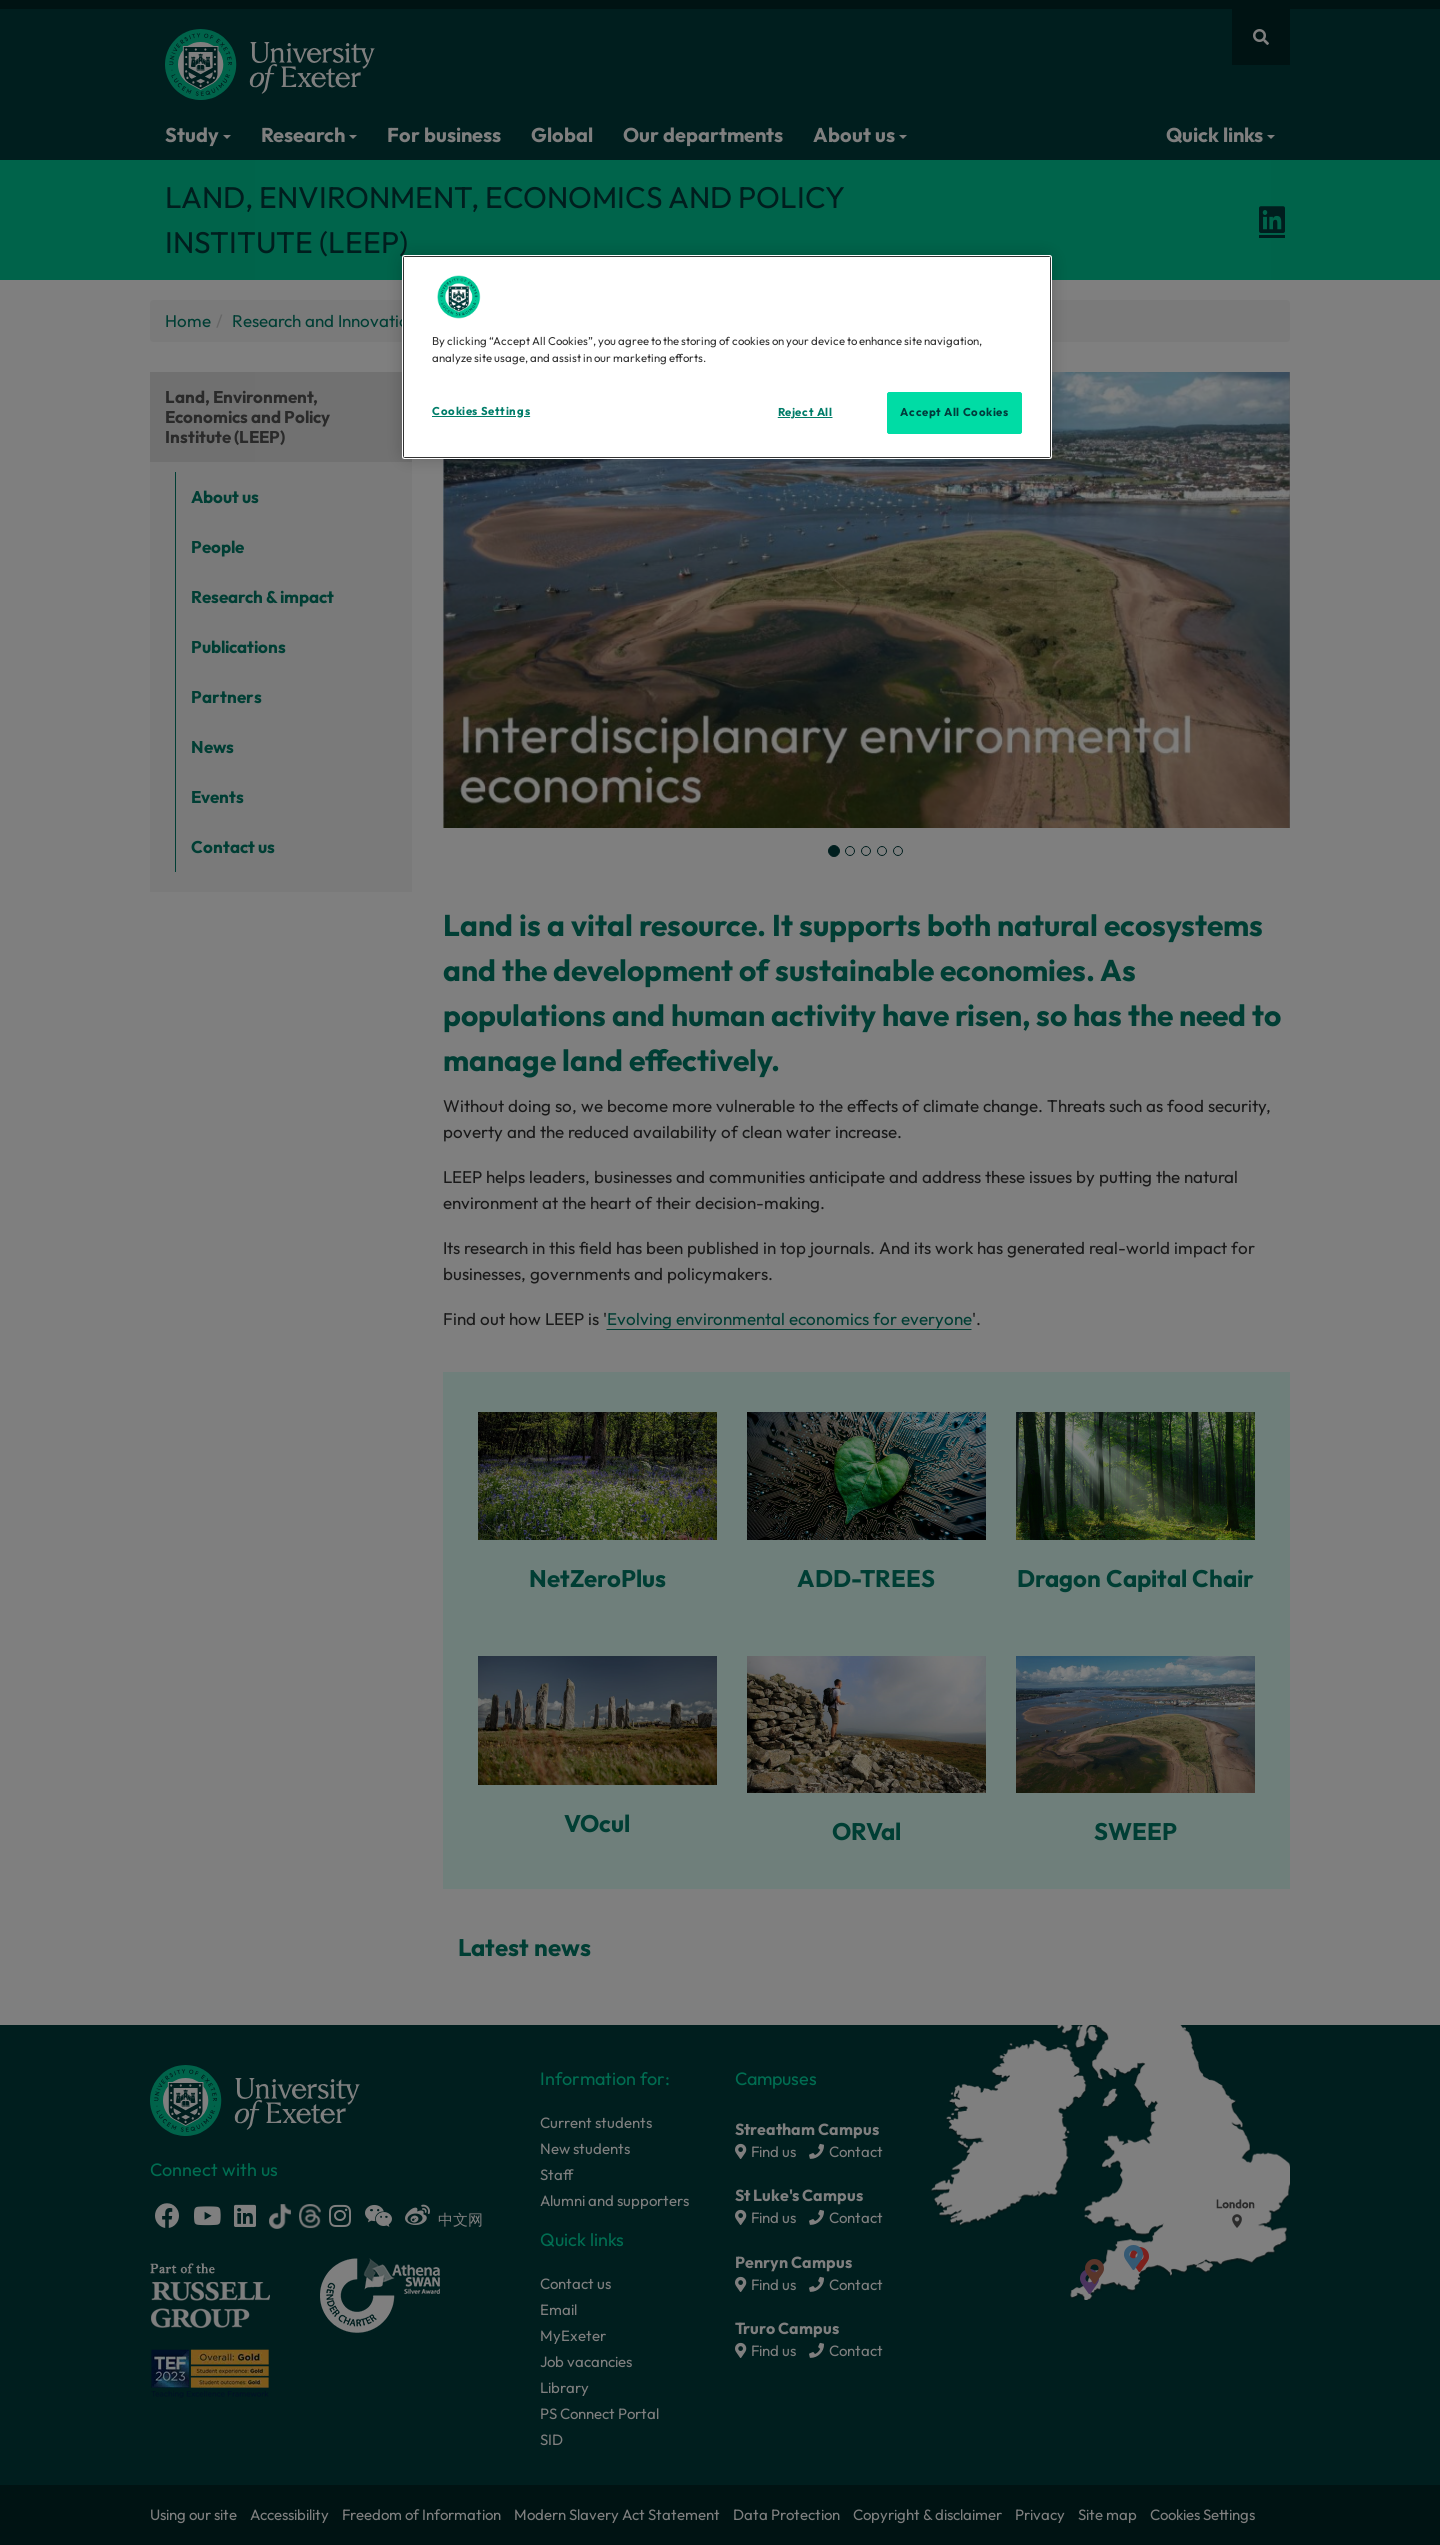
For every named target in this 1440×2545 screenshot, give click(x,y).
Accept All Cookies (954, 412)
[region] (727, 357)
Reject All (805, 412)
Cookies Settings (481, 411)
